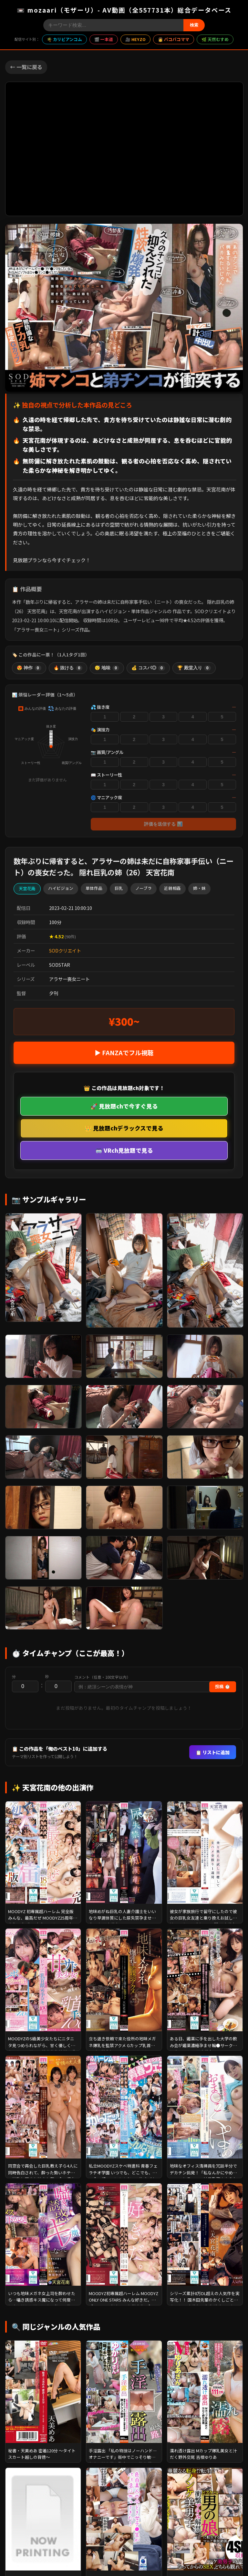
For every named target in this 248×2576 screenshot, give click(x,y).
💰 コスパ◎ (148, 668)
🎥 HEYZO (135, 39)
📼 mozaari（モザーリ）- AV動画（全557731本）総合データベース (124, 10)
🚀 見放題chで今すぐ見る (124, 1106)
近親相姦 (172, 888)
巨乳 (119, 888)
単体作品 (94, 888)
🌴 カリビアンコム (64, 39)
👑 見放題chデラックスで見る (124, 1128)
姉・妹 (199, 888)
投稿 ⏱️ (222, 1686)
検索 (194, 25)
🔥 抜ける (68, 668)
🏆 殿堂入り (194, 668)
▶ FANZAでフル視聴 (124, 1052)
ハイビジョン (60, 888)
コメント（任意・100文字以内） (102, 1677)
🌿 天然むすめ (215, 39)
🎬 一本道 (103, 39)
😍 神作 (29, 668)
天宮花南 (27, 888)
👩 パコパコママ (173, 39)
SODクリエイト (65, 950)
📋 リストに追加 (213, 1752)
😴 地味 (107, 668)
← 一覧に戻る (26, 67)
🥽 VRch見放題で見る (124, 1150)
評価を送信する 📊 (163, 824)
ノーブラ (143, 888)
